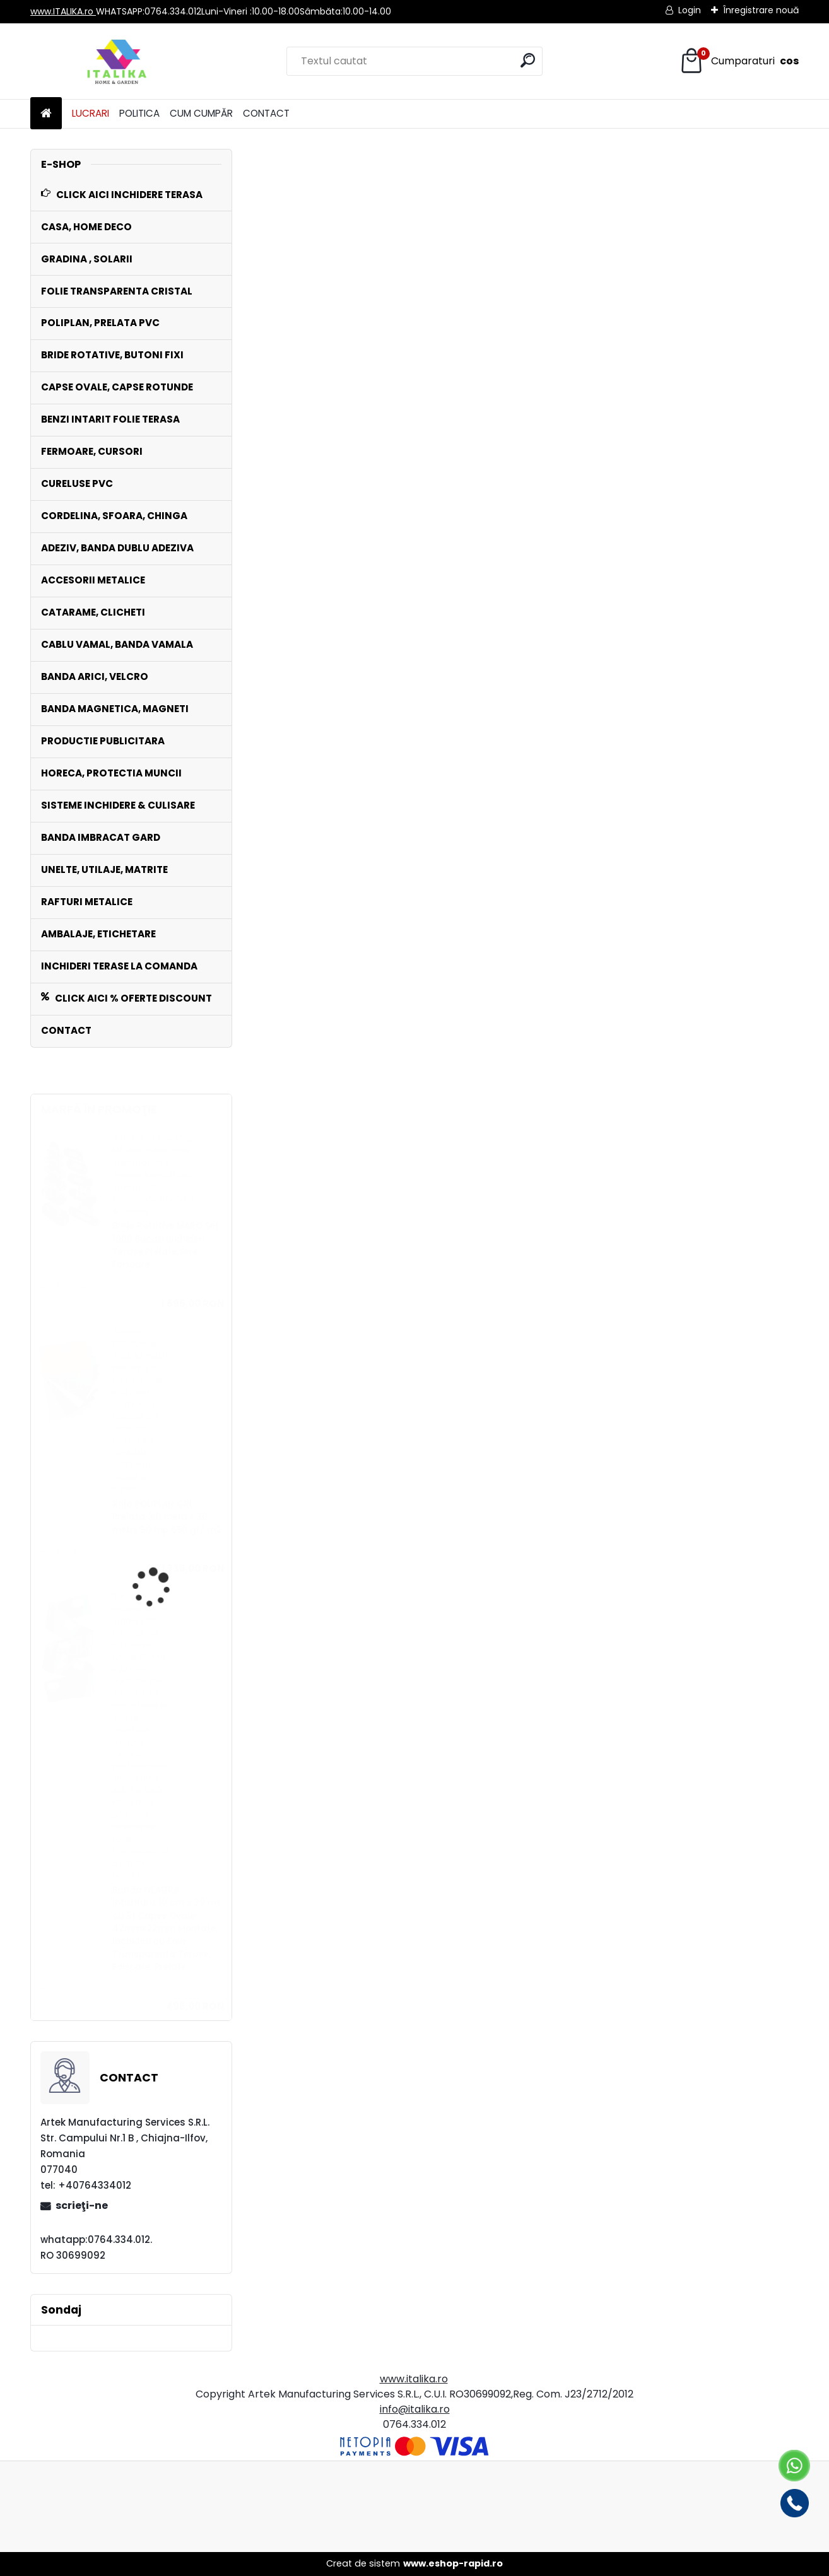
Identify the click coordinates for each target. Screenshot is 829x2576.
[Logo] (117, 61)
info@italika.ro (415, 2409)
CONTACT (266, 113)
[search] (527, 60)
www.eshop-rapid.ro (453, 2563)
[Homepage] (46, 114)
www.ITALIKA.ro (63, 11)
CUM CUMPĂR (201, 113)
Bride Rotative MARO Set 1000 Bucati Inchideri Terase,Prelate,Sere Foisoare (165, 1245)
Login (689, 10)
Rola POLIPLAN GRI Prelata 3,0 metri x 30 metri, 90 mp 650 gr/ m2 (166, 1517)
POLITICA (139, 113)
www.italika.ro (414, 2379)
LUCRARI (90, 113)
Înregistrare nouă (761, 10)
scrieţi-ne (82, 2205)
